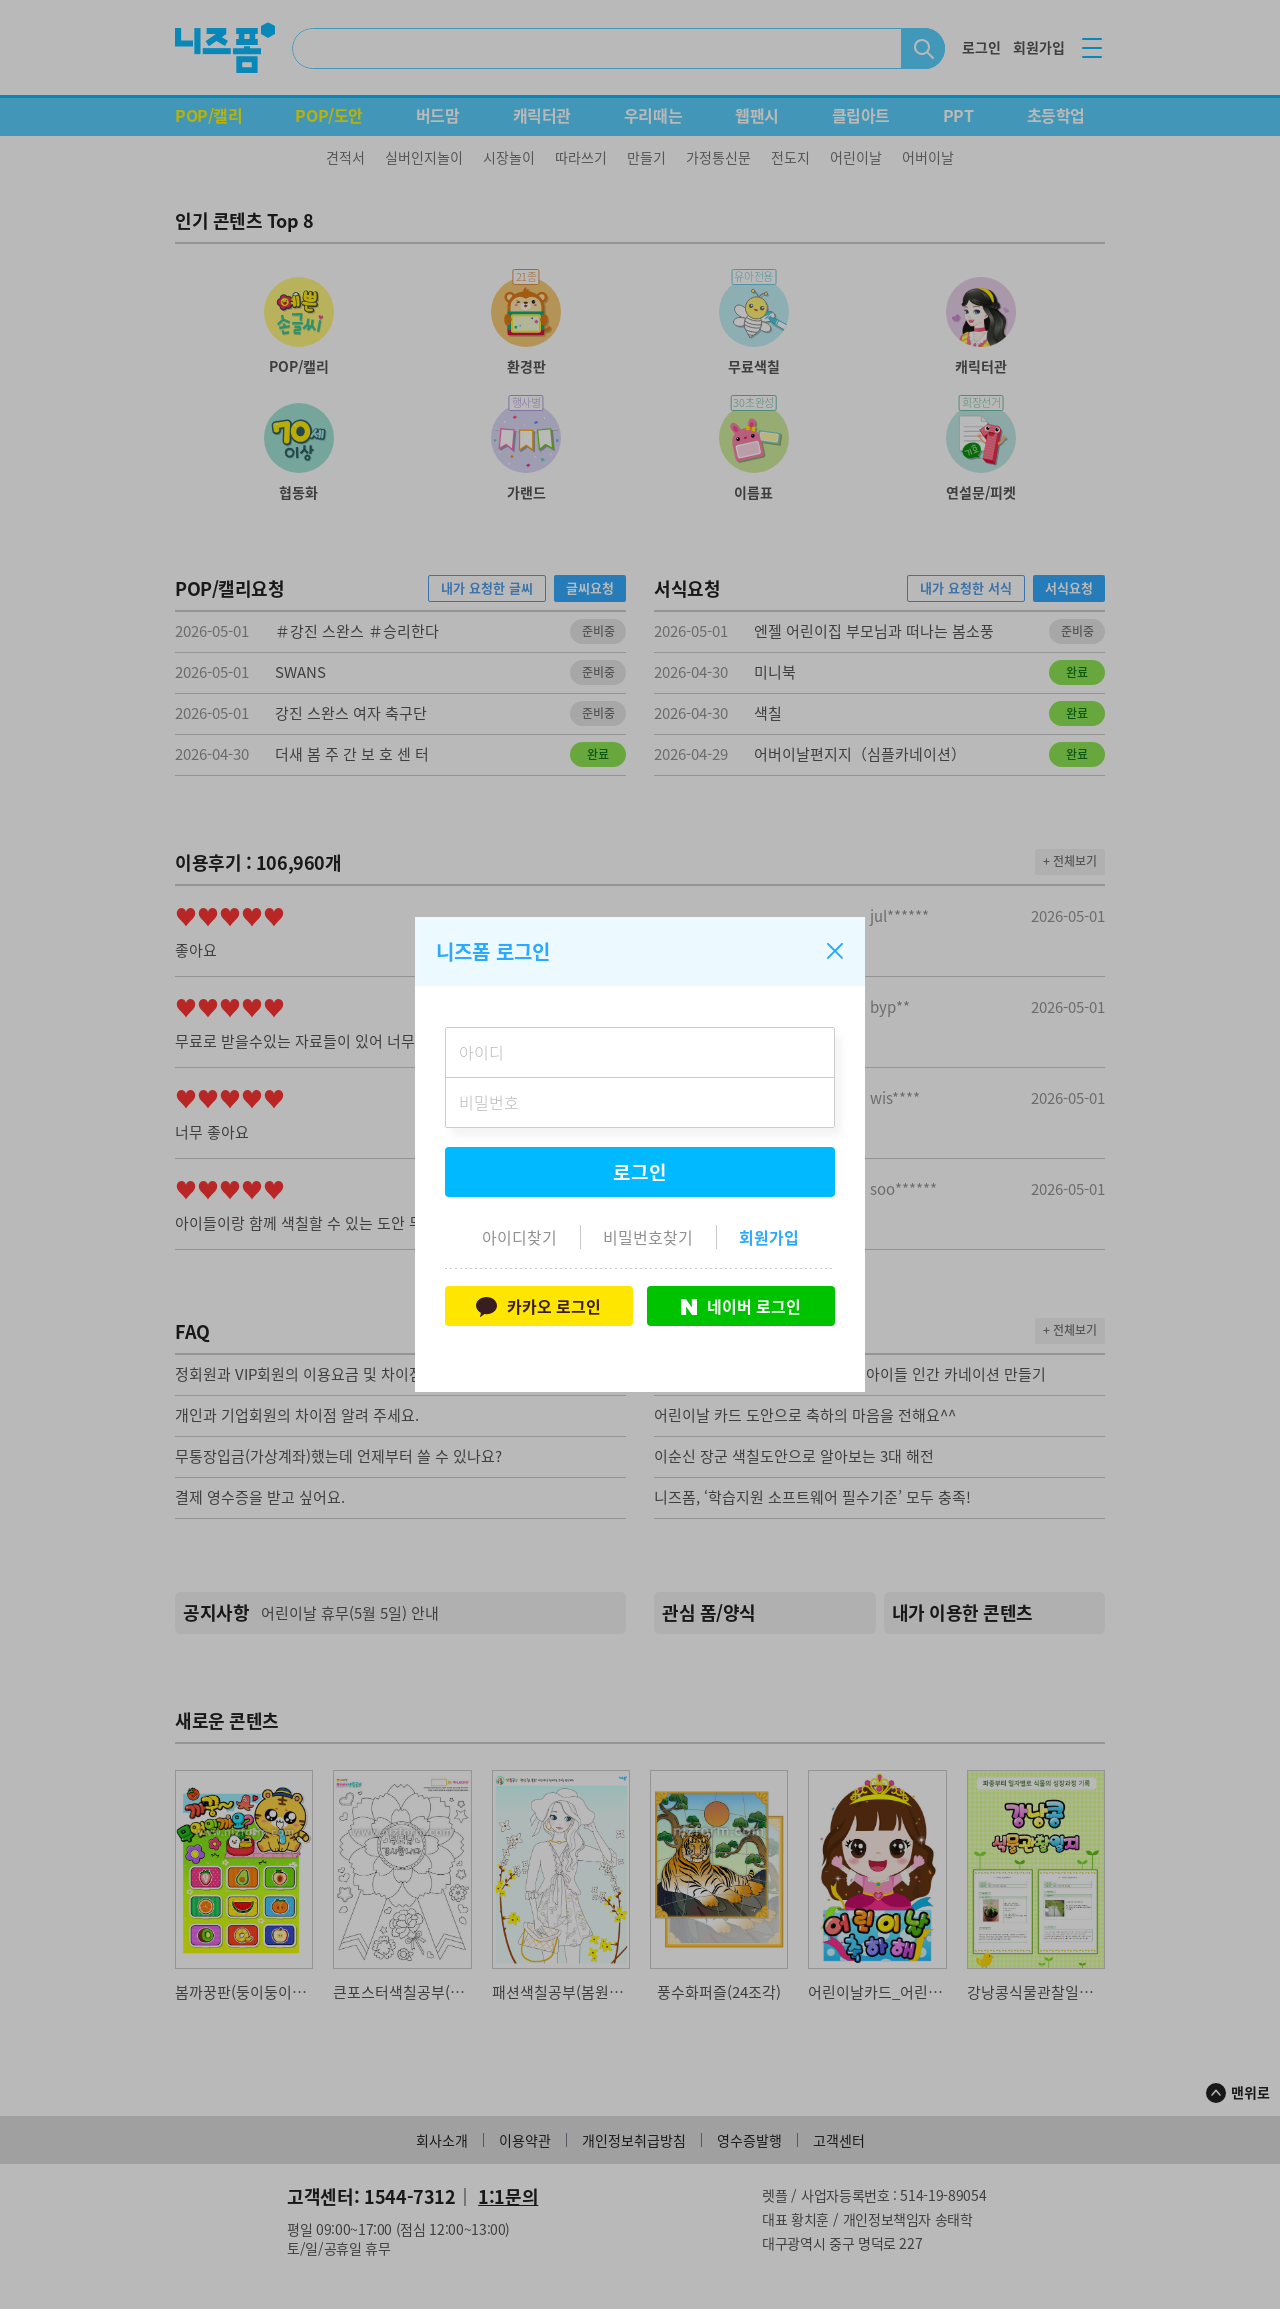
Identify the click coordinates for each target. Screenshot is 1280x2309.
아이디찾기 (519, 1237)
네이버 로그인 (741, 1306)
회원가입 (769, 1237)
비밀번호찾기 (648, 1237)
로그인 (640, 1172)
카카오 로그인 (538, 1306)
